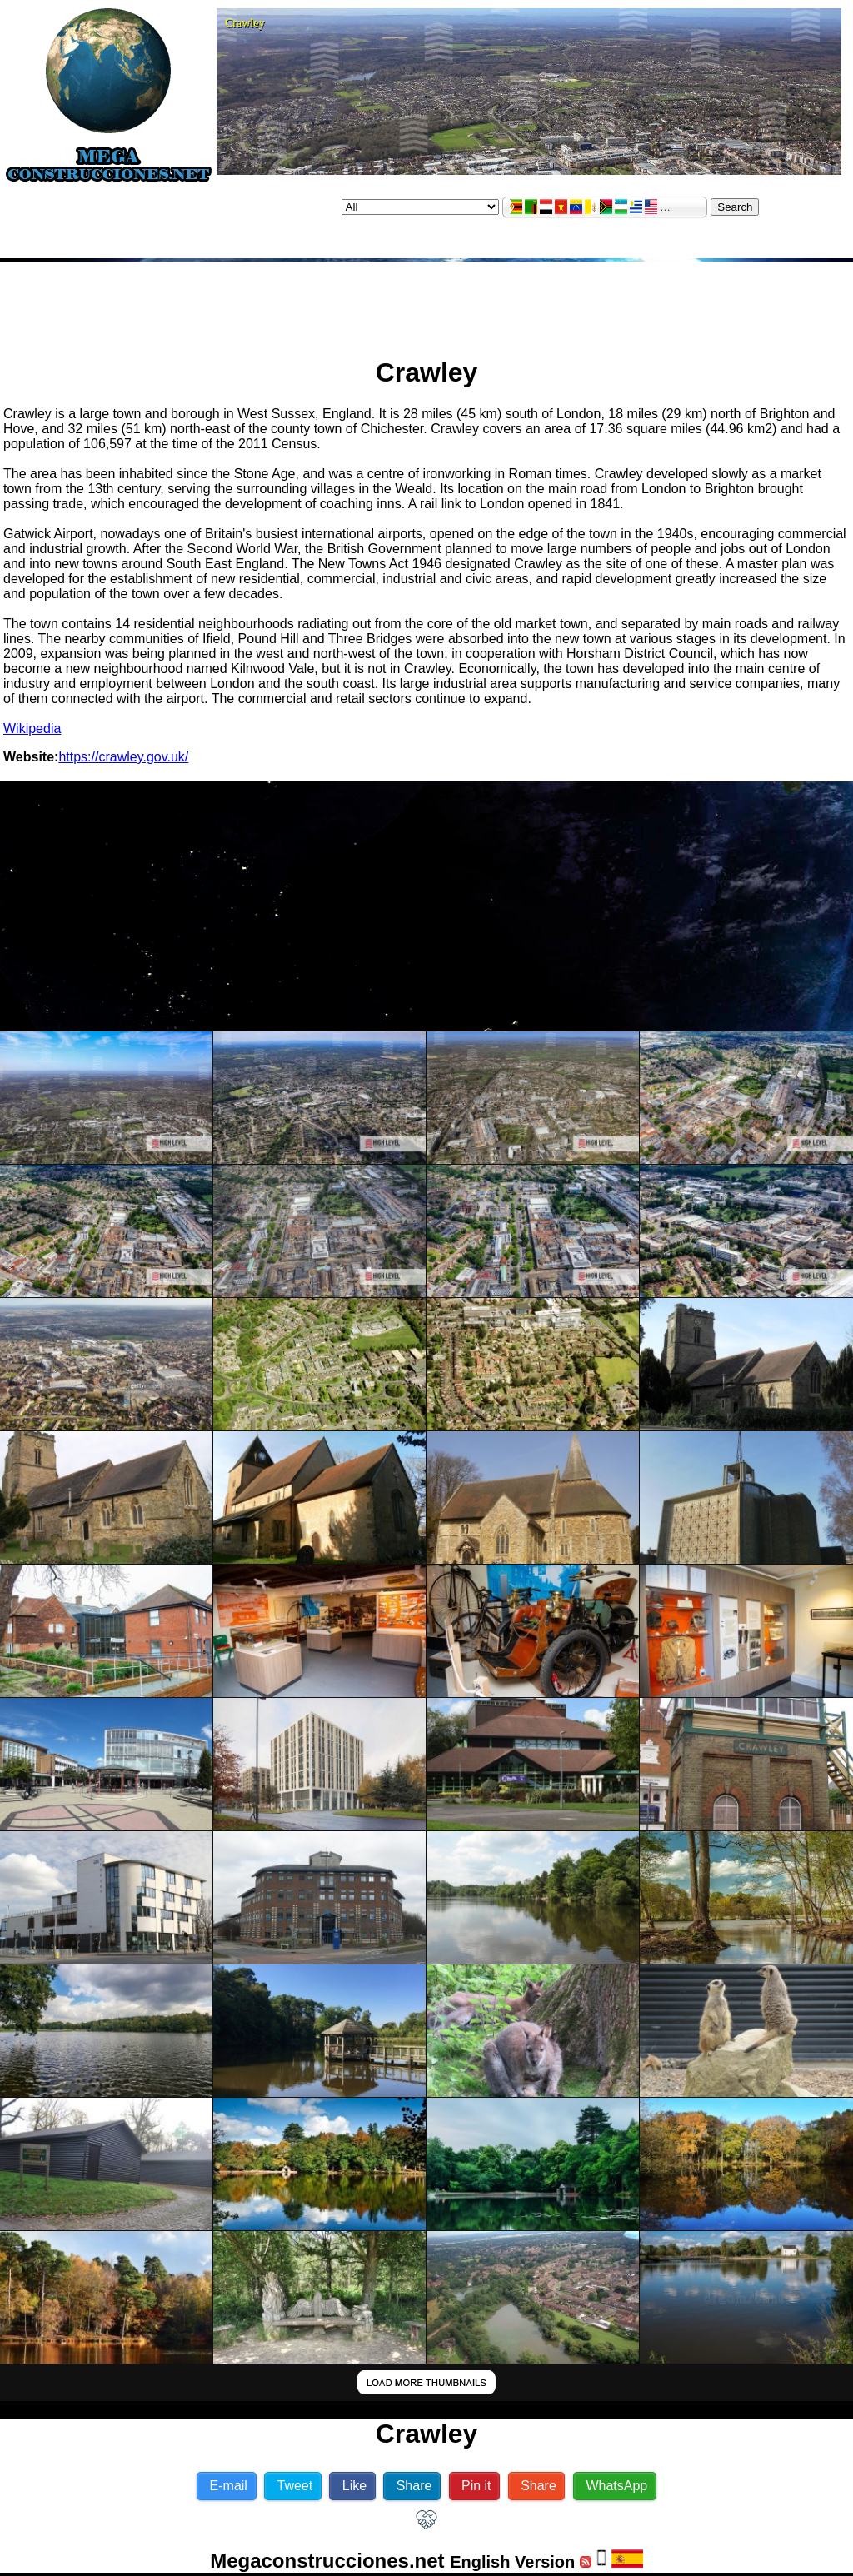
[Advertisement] (426, 302)
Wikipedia (32, 728)
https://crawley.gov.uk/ (123, 757)
